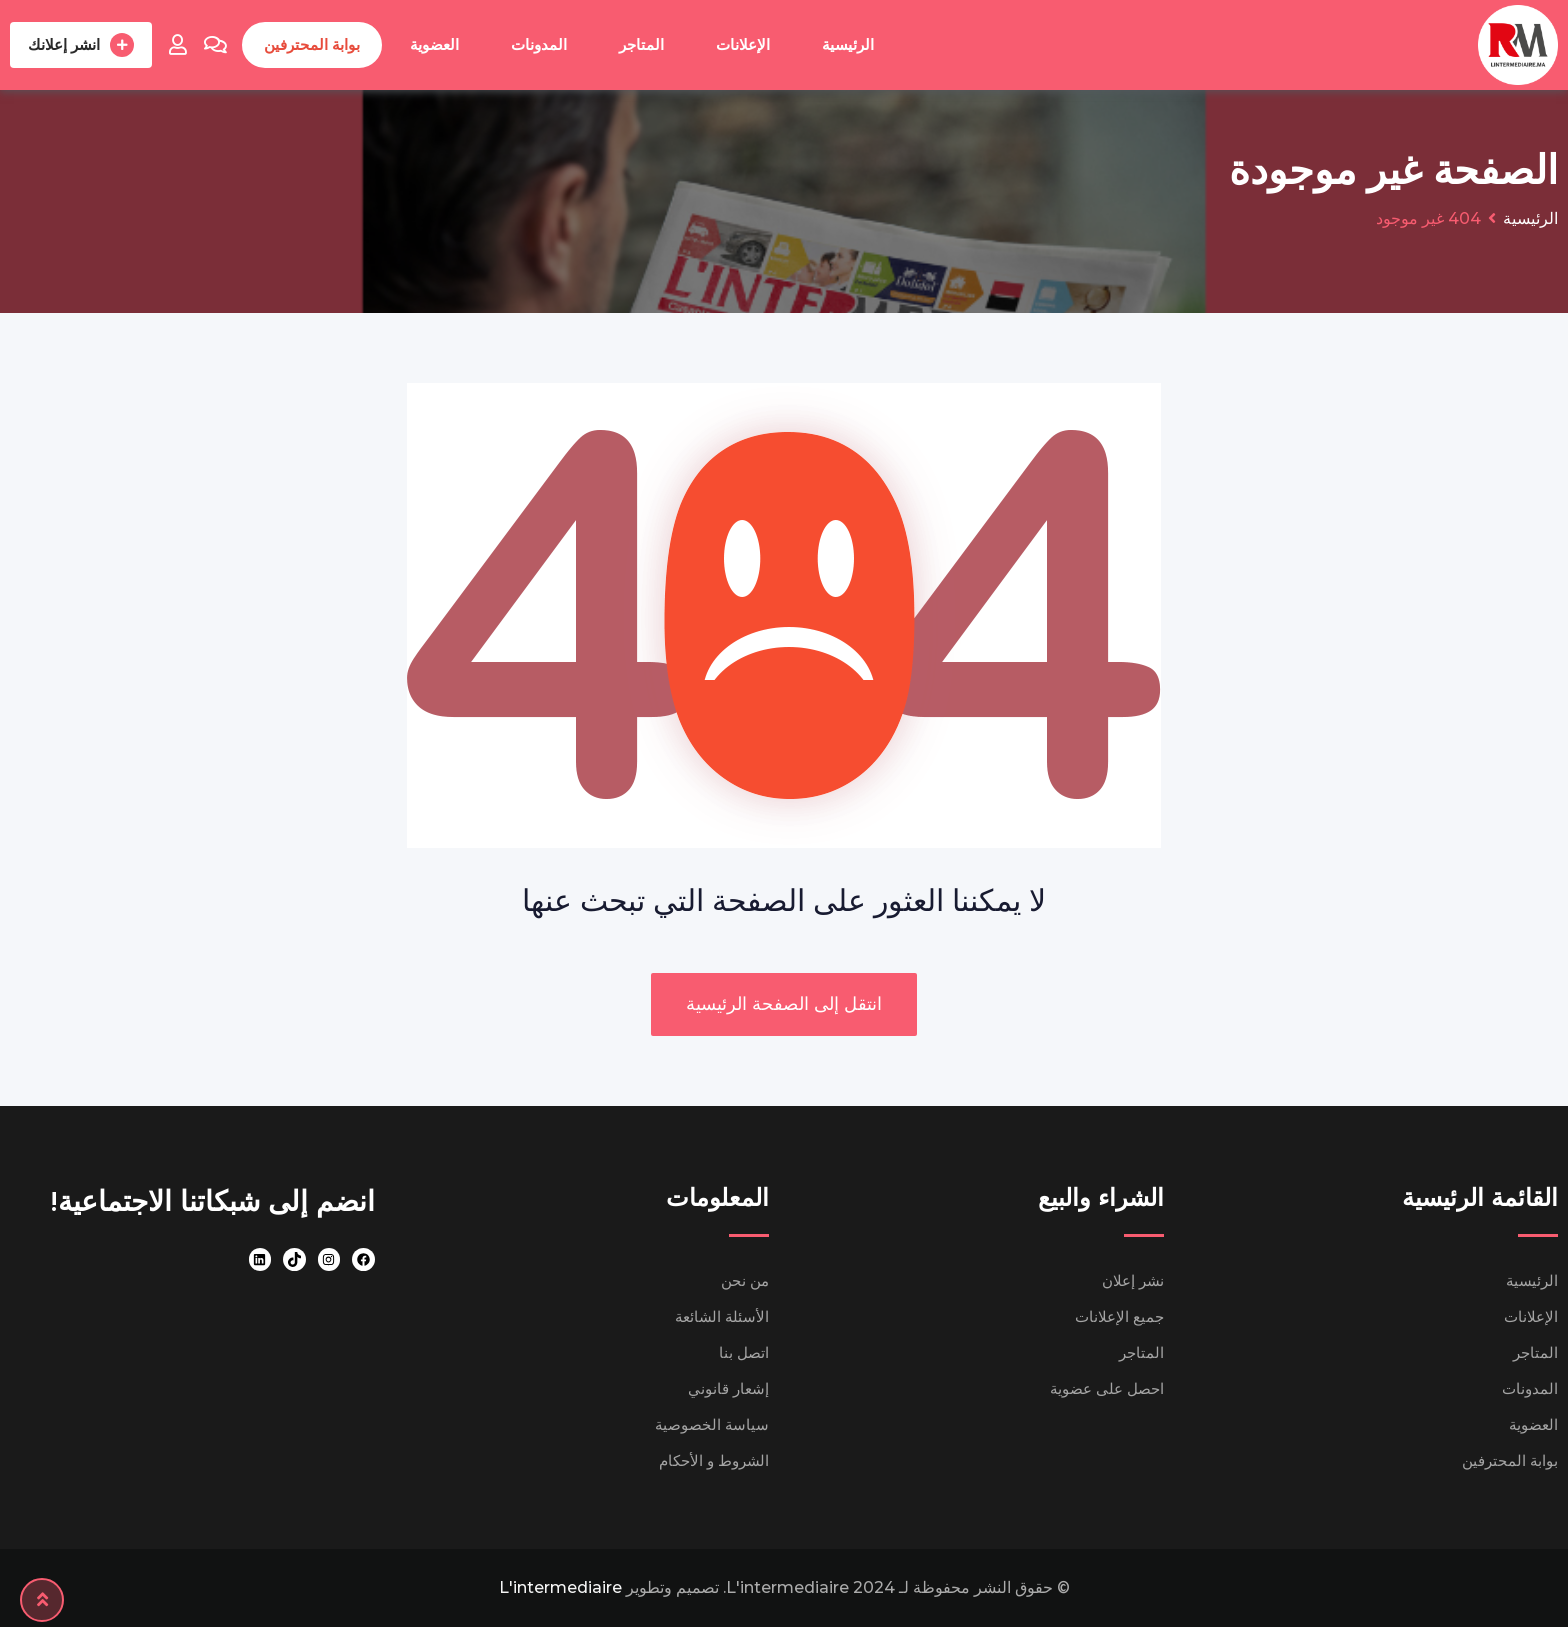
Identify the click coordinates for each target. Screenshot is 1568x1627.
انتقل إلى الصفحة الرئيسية (784, 1004)
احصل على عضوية (1107, 1388)
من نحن (745, 1280)
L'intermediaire (560, 1587)
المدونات (539, 44)
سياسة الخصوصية (712, 1424)
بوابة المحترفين (312, 44)
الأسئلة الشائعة (722, 1316)
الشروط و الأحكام (714, 1460)
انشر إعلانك (81, 45)
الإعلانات (743, 44)
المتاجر (641, 44)
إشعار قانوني (728, 1388)
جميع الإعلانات (1119, 1316)
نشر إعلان (1133, 1280)
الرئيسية (848, 44)
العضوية (434, 44)
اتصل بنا (744, 1352)
